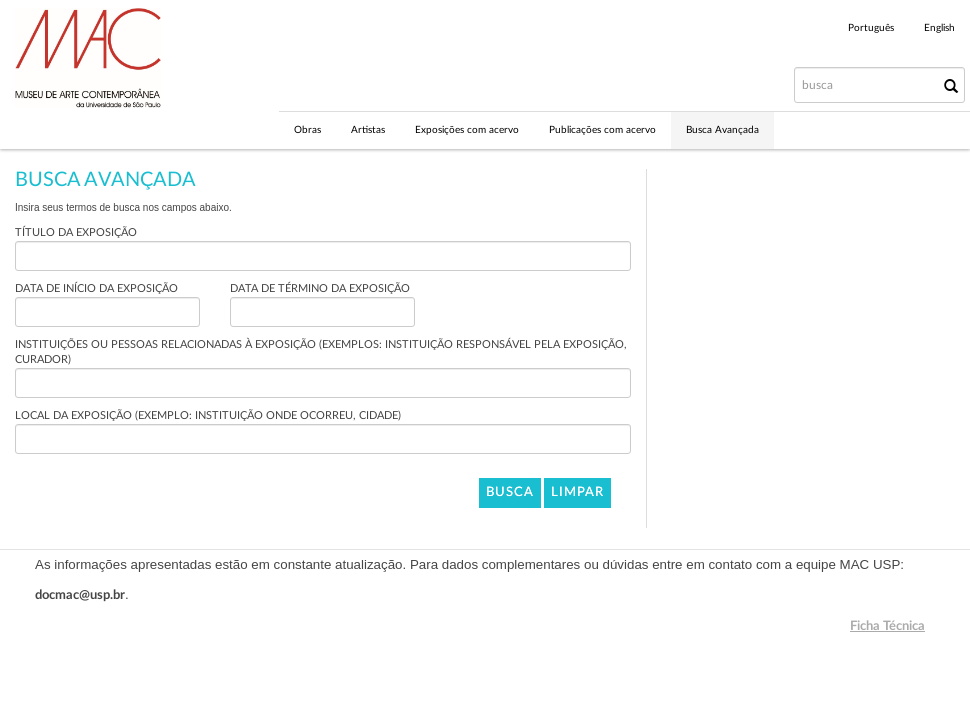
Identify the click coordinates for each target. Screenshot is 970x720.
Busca (510, 492)
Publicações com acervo (602, 130)
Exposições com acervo (467, 130)
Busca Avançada (722, 130)
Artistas (368, 130)
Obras (307, 130)
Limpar (577, 492)
